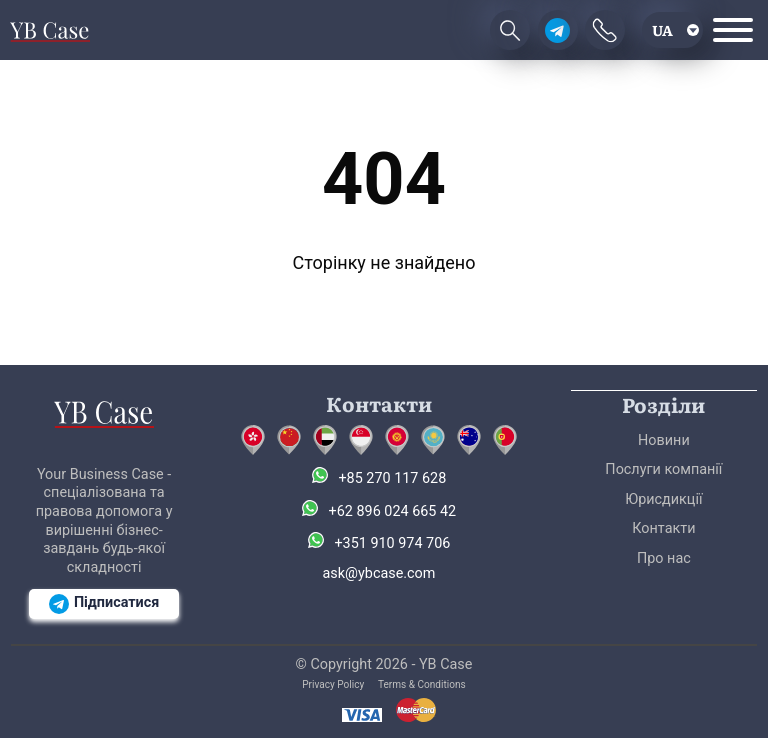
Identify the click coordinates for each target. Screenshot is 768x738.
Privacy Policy (333, 684)
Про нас (664, 558)
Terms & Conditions (422, 684)
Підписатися (104, 604)
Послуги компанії (663, 469)
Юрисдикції (663, 499)
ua (662, 29)
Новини (664, 440)
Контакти (663, 528)
